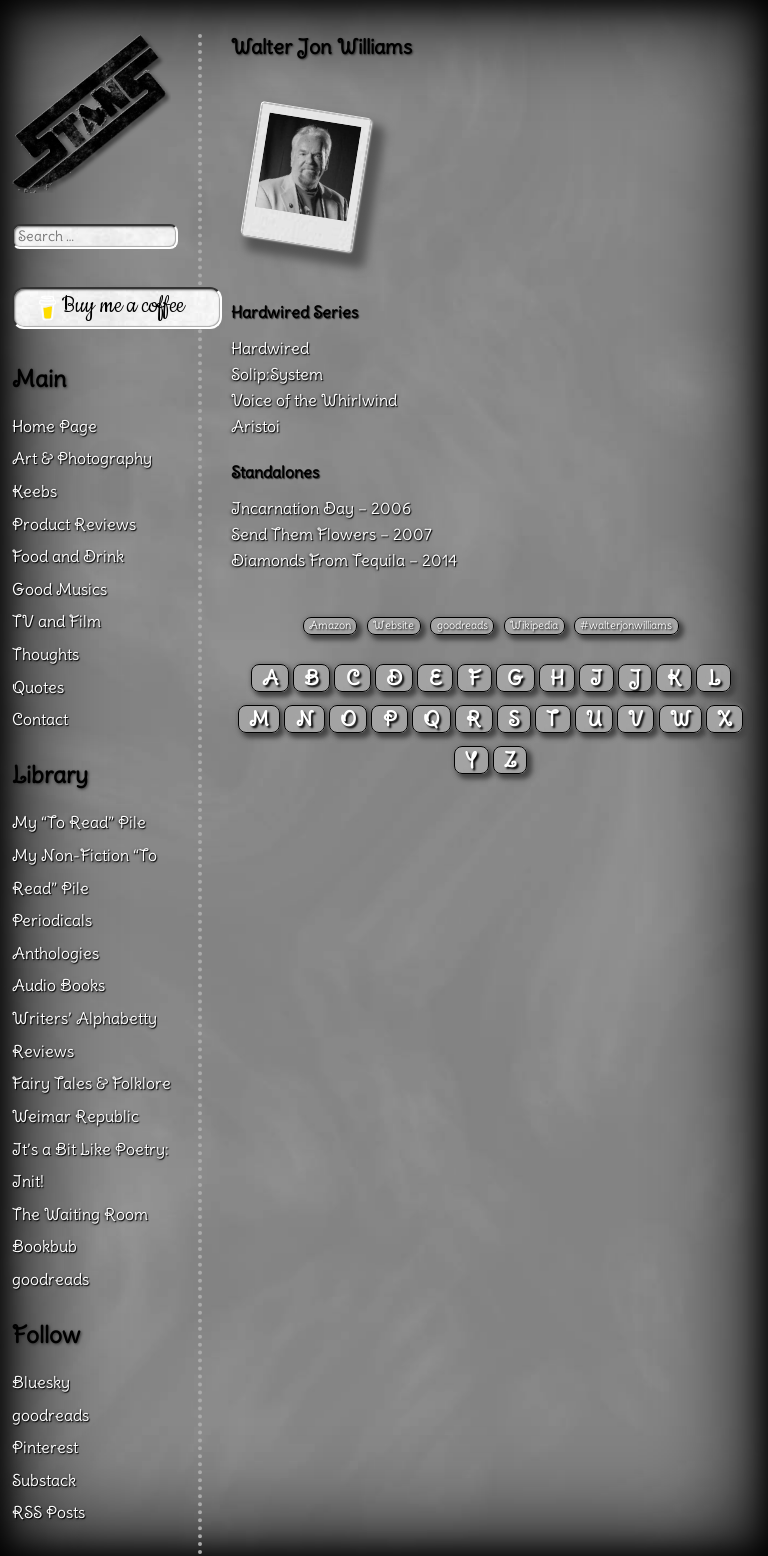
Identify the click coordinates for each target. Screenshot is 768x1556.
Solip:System (277, 374)
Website (393, 625)
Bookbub (44, 1246)
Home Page (54, 426)
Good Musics (59, 589)
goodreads (462, 625)
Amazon (330, 625)
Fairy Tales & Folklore (91, 1083)
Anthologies (55, 953)
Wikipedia (534, 625)
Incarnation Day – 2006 (321, 508)
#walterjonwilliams (626, 625)
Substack (44, 1480)
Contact (40, 719)
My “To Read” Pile (79, 822)
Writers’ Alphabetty (84, 1018)
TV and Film (56, 621)
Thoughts (45, 654)
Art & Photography (82, 458)
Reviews (43, 1051)
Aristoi (255, 426)
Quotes (38, 687)
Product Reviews (74, 524)
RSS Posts (48, 1512)
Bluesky (41, 1382)
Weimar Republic (75, 1116)
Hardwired (270, 348)
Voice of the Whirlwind (314, 400)
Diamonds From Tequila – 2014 (344, 560)
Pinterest (45, 1447)
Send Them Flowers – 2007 (331, 534)
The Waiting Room (80, 1214)
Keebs (34, 491)
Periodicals (52, 920)
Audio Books (58, 985)
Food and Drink (68, 556)
